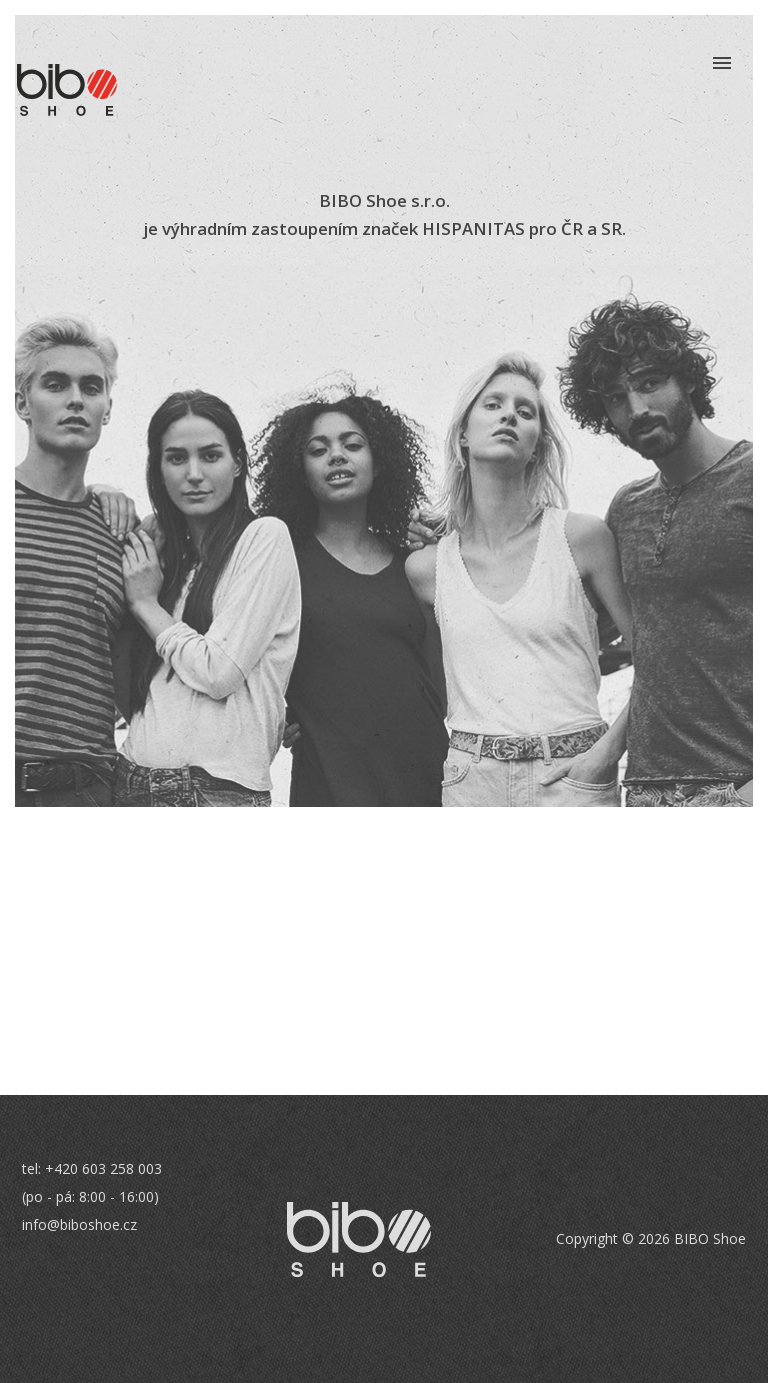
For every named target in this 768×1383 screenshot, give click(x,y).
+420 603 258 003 (103, 1168)
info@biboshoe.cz (79, 1224)
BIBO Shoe (67, 90)
